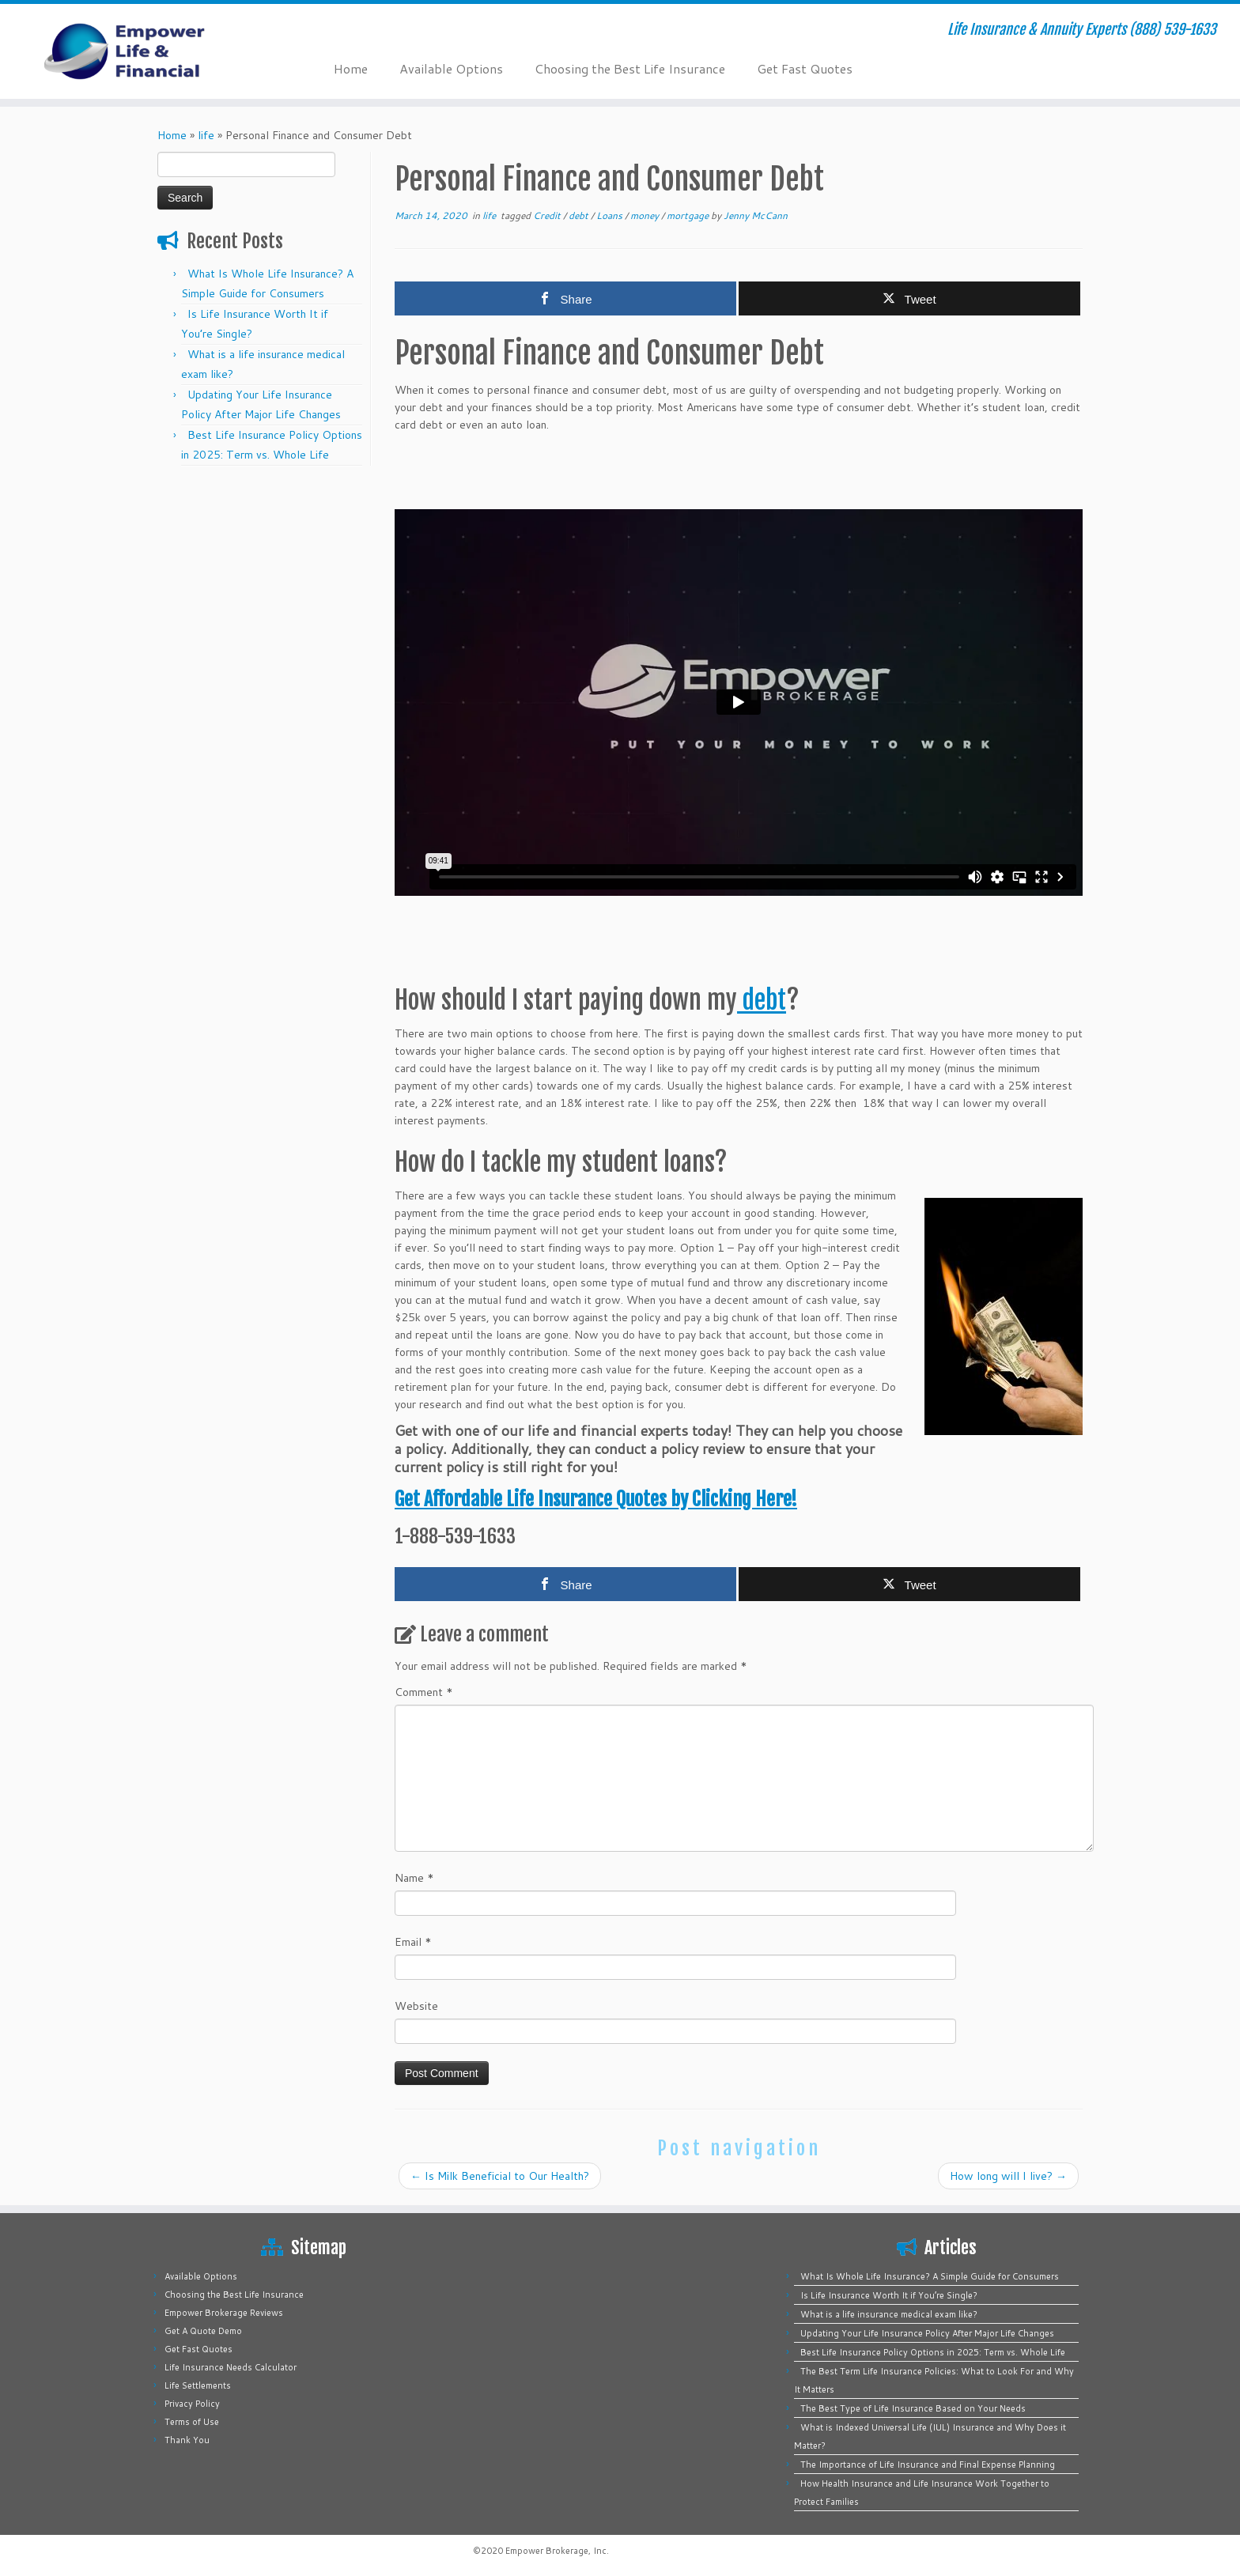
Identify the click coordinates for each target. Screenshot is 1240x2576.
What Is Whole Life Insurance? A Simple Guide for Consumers (929, 2276)
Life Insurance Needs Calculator (230, 2367)
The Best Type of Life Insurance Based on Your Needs (913, 2408)
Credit (548, 215)
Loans (610, 215)
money (645, 215)
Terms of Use (191, 2421)
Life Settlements (197, 2385)
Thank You (187, 2440)
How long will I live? (1008, 2176)
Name (414, 1878)
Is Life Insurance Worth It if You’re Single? (888, 2295)
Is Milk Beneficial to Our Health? (499, 2176)
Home (351, 68)
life (206, 135)
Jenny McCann (756, 215)
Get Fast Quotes (804, 68)
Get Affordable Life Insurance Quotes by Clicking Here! (596, 1499)
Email (413, 1942)
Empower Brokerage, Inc (556, 2550)
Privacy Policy (192, 2403)
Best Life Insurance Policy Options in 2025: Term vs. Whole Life (932, 2352)
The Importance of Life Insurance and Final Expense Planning (927, 2464)
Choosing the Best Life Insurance (630, 68)
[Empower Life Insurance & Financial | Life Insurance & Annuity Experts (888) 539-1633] (143, 51)
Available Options (451, 68)
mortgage (689, 215)
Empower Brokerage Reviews (223, 2312)
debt (580, 215)
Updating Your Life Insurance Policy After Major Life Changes (927, 2333)
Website (416, 2006)
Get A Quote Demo (203, 2331)
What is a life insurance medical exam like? (888, 2314)
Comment (424, 1692)
